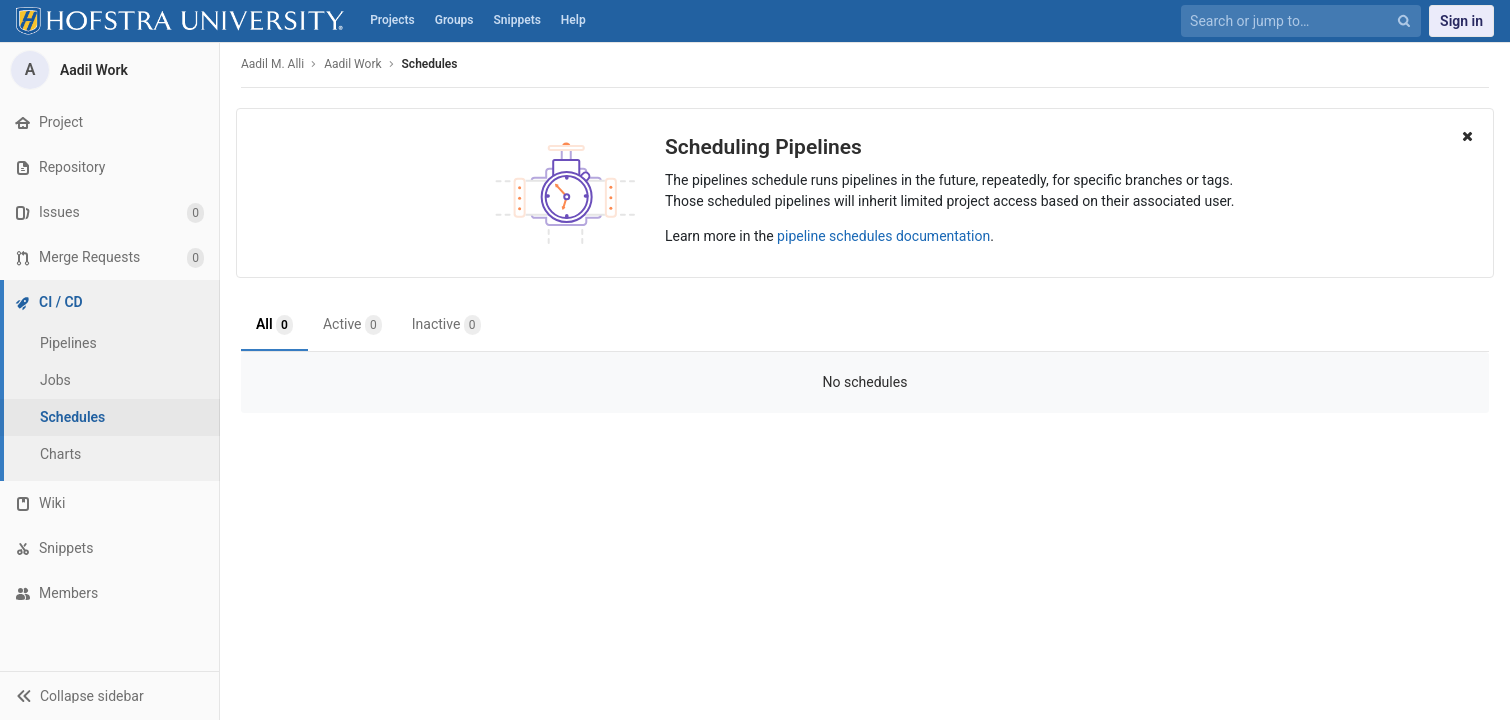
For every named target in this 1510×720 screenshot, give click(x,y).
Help (573, 20)
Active (352, 325)
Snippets (517, 20)
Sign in (1461, 21)
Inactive (446, 325)
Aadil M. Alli (272, 64)
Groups (454, 20)
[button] (109, 695)
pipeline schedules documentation (883, 236)
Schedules (430, 64)
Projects (392, 20)
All (274, 325)
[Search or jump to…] (1289, 21)
